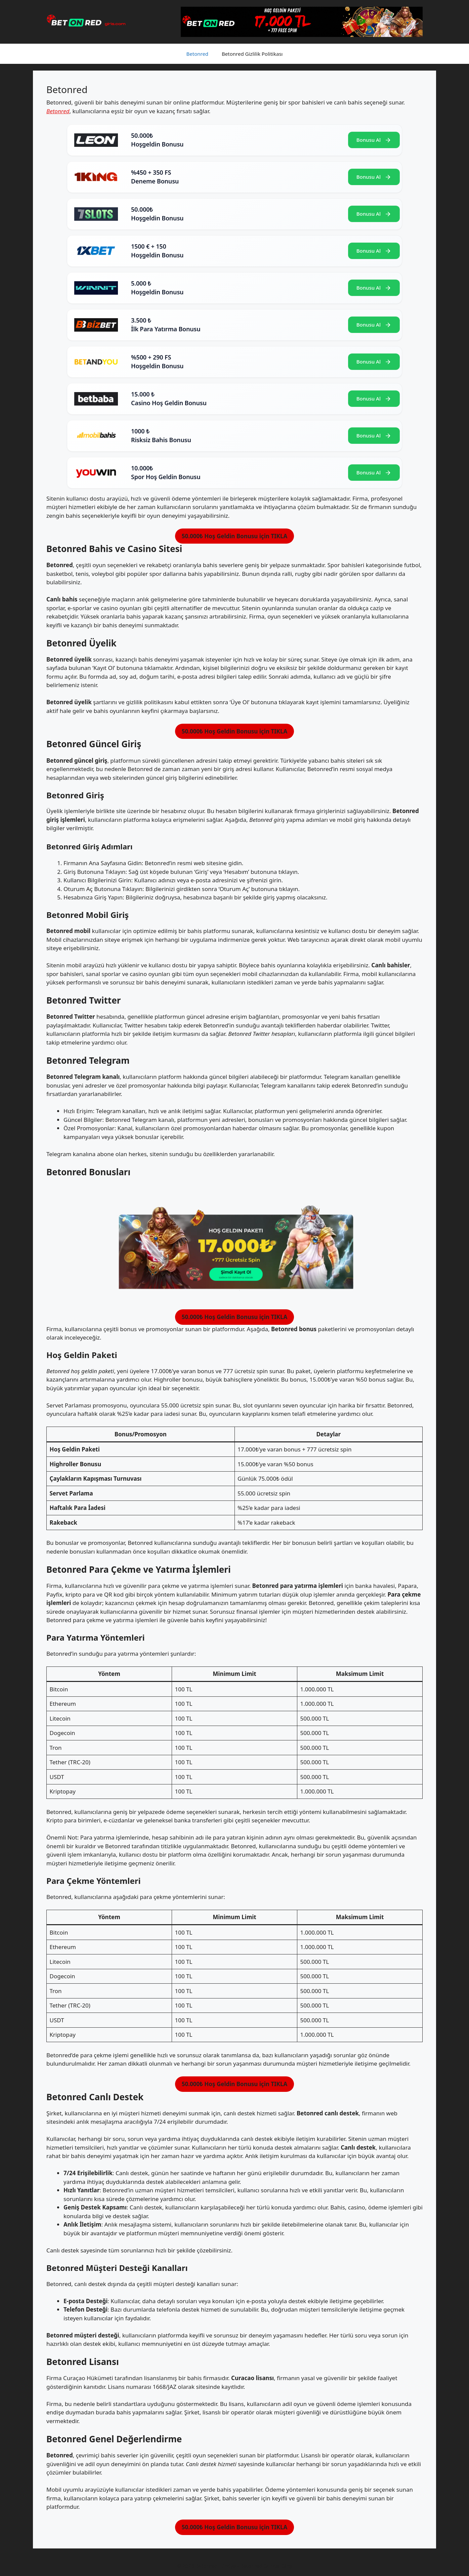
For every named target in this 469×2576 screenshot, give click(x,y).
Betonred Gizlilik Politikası (252, 53)
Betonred (197, 53)
